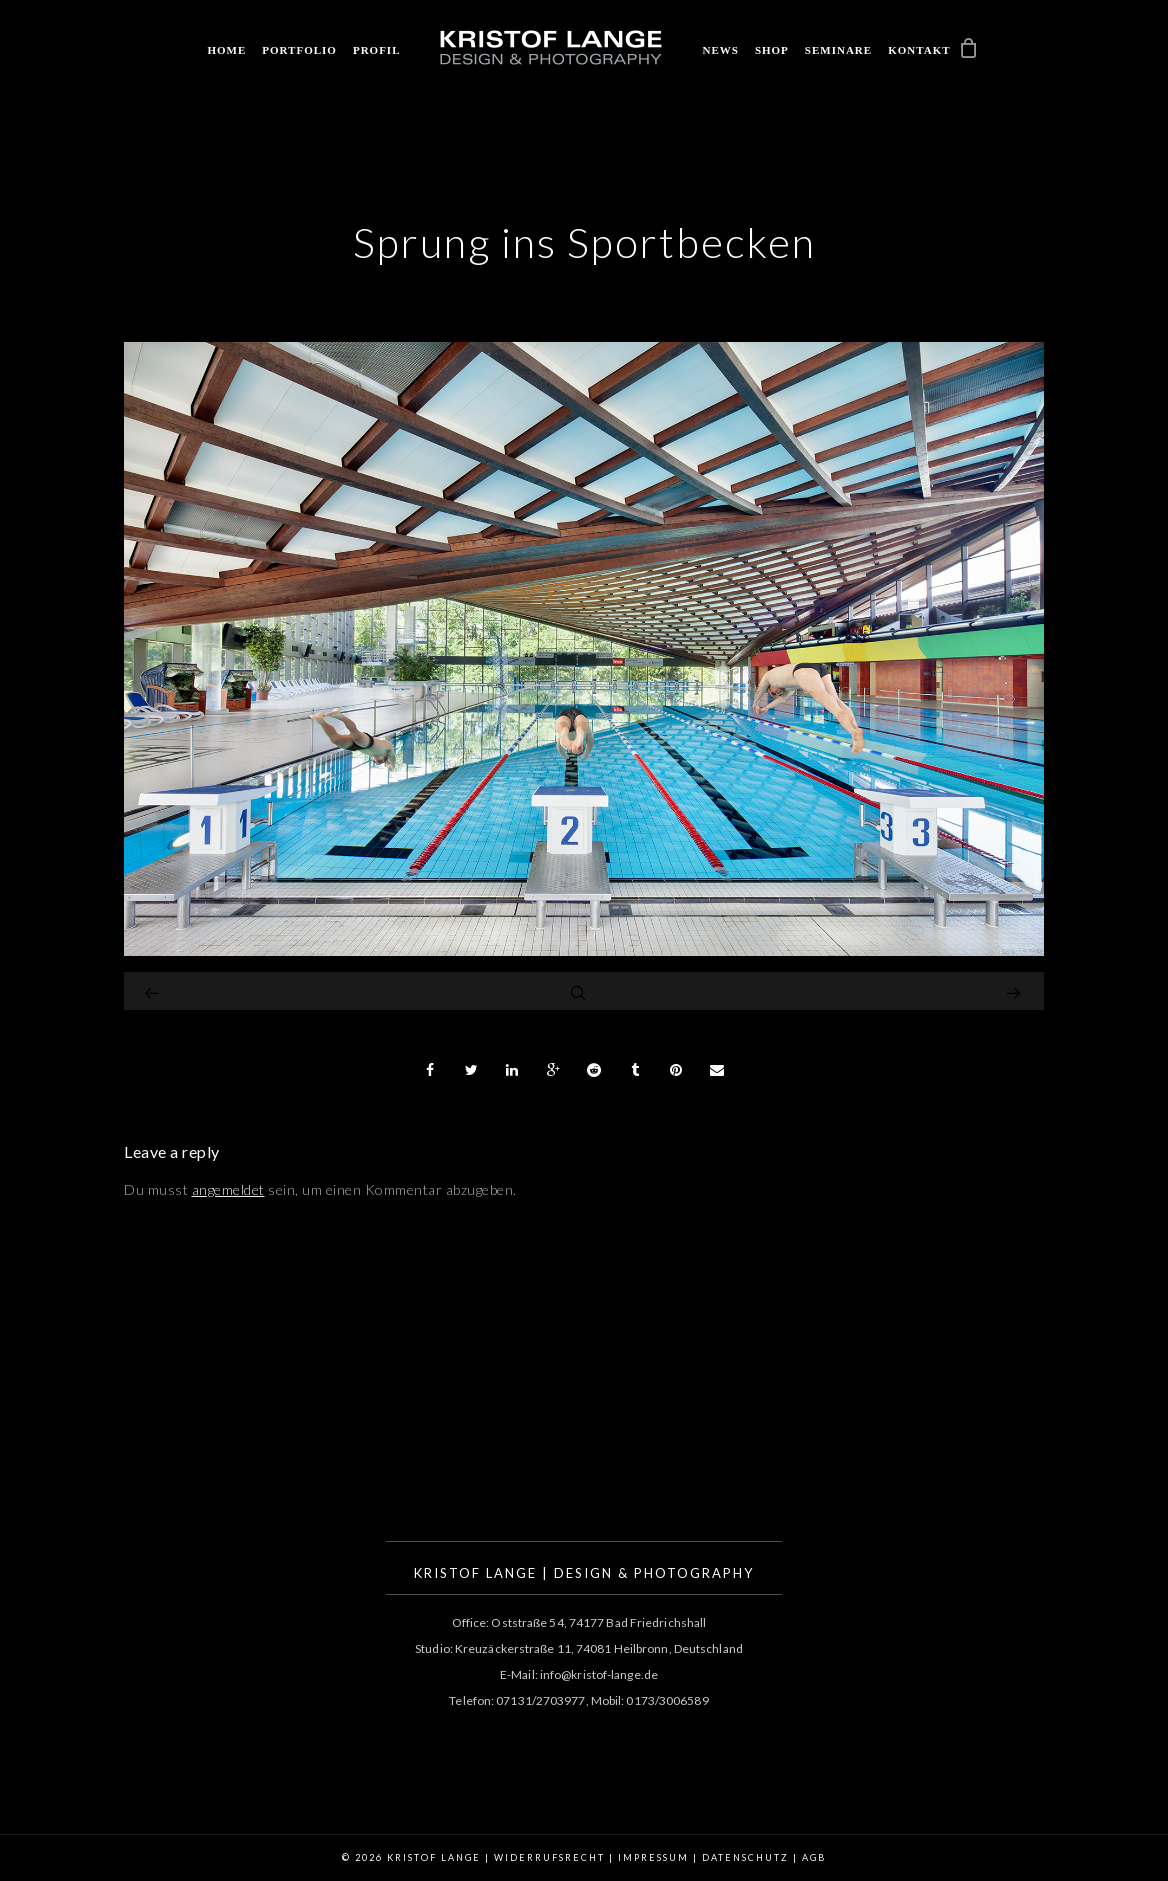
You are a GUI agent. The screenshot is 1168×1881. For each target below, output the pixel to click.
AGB (814, 1857)
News (720, 50)
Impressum (653, 1857)
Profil (377, 50)
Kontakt (919, 50)
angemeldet (228, 1189)
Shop (772, 50)
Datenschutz (745, 1857)
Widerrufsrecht (549, 1857)
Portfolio (299, 50)
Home (226, 50)
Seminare (838, 50)
